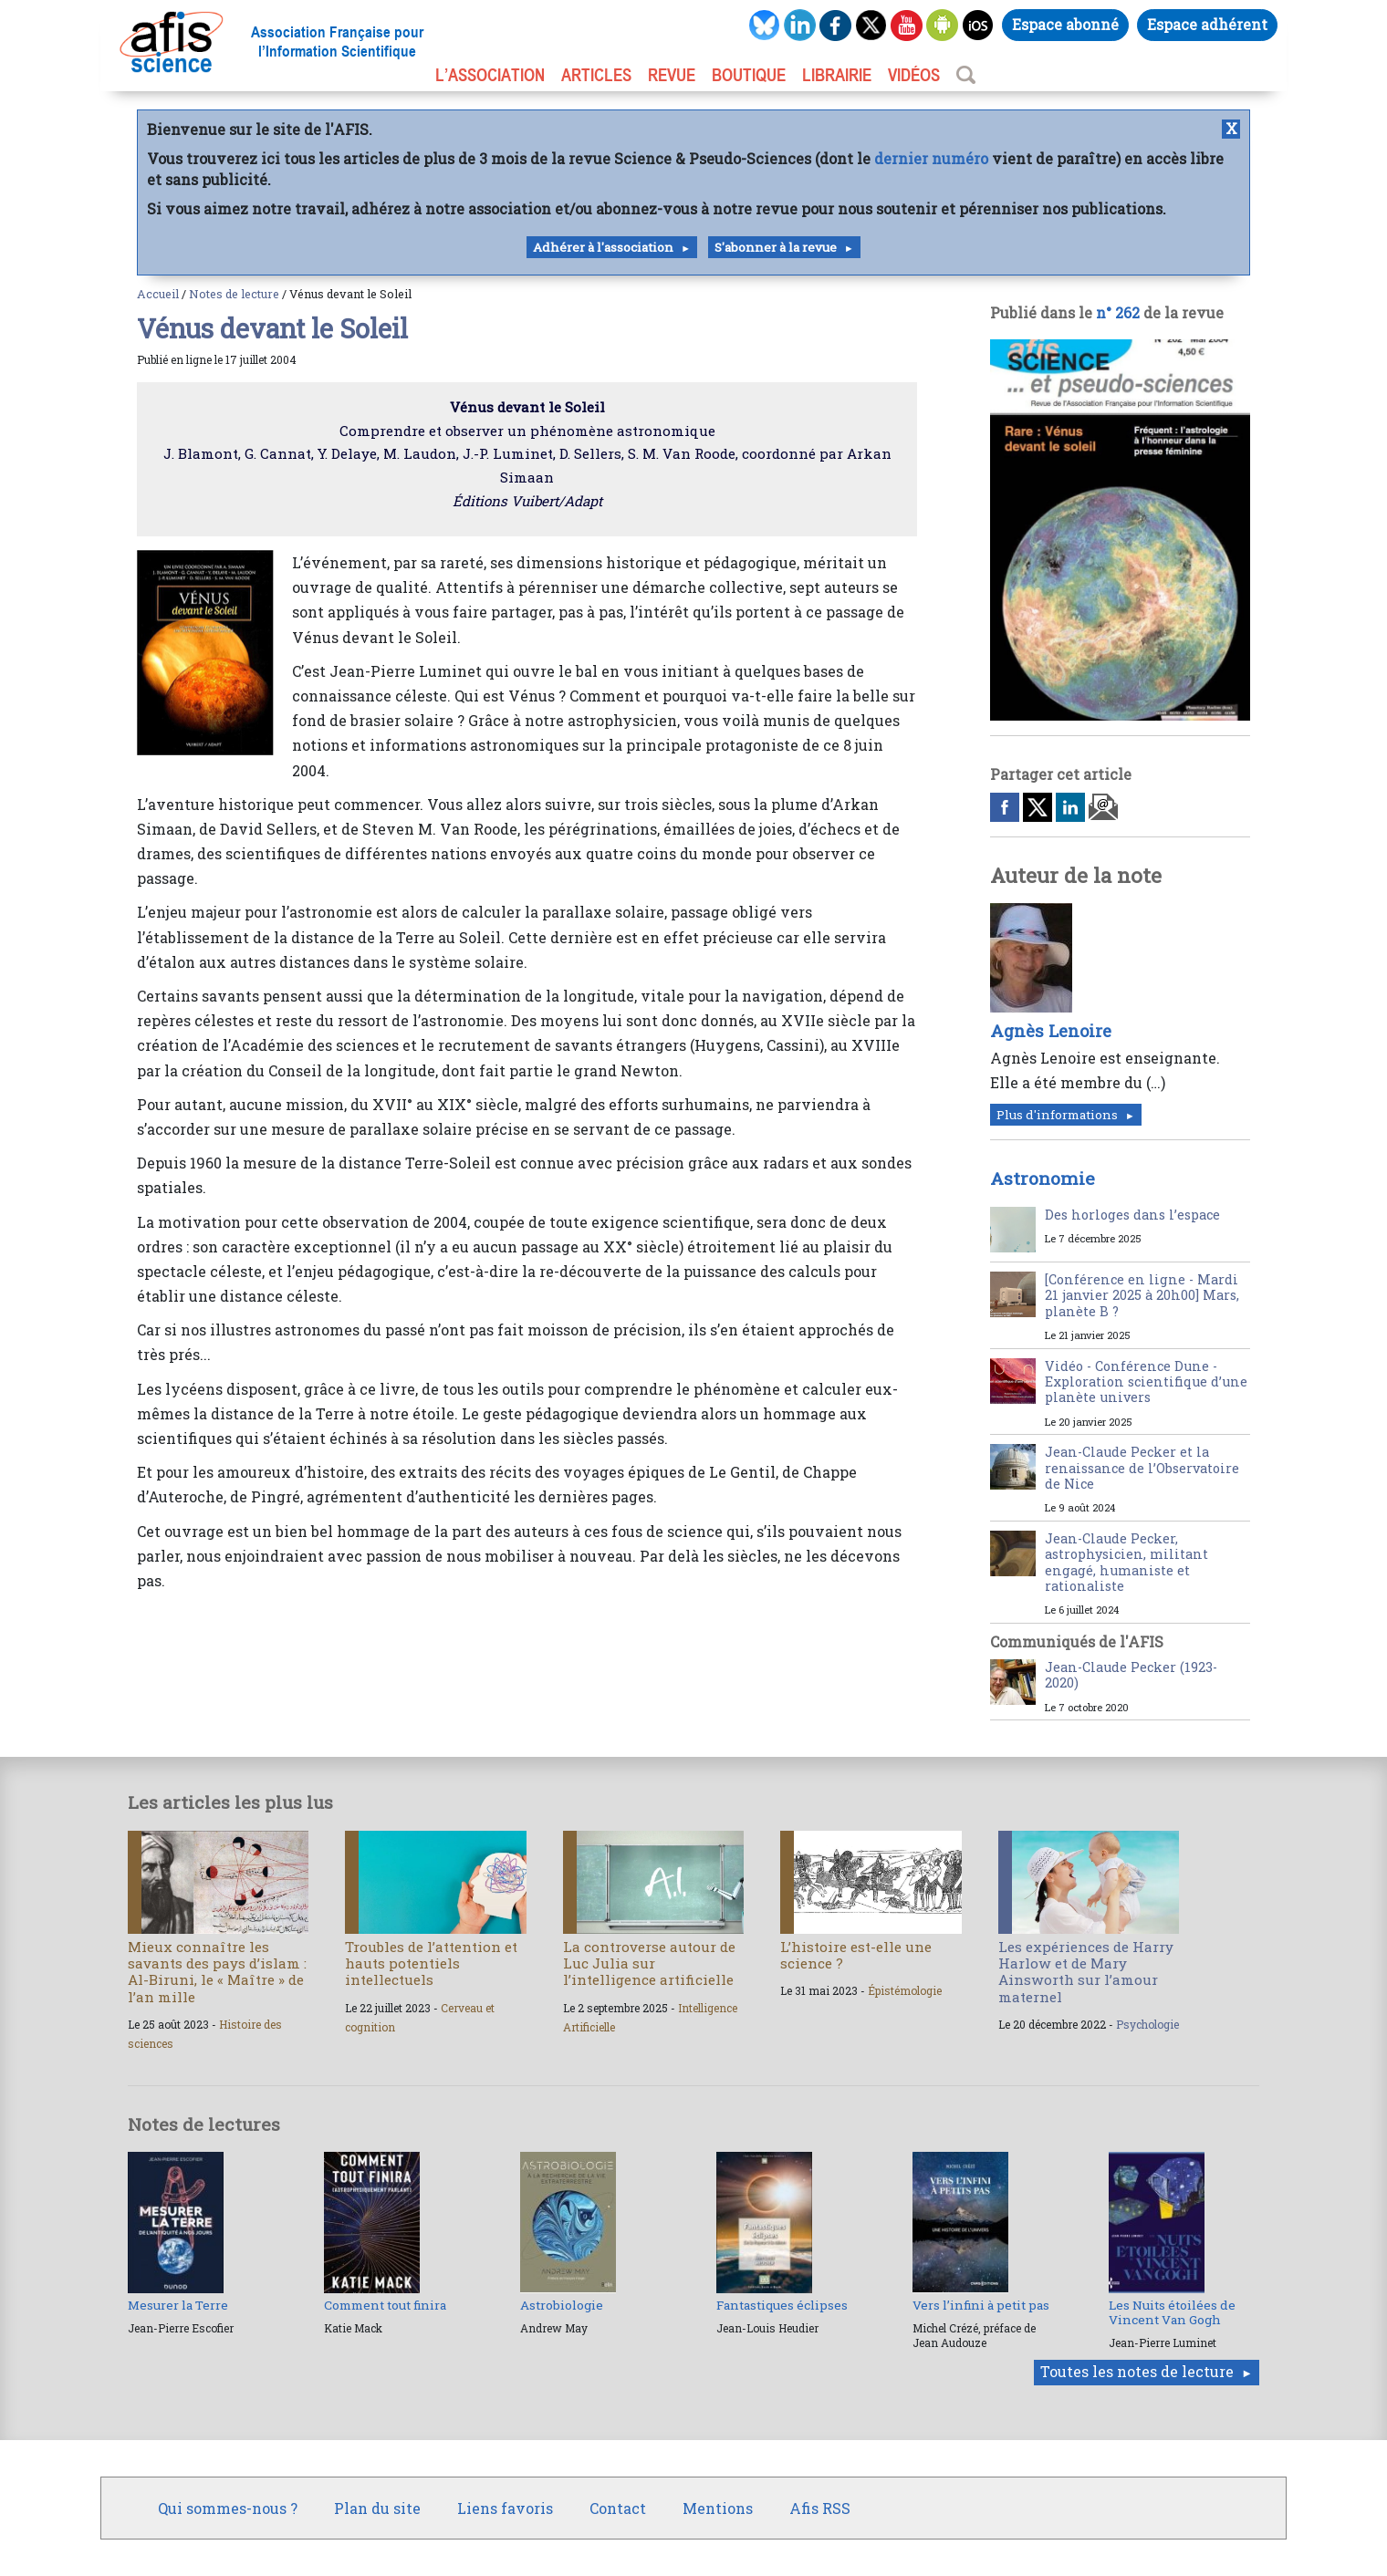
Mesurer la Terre (178, 2305)
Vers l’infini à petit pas (980, 2305)
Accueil (158, 293)
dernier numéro (931, 158)
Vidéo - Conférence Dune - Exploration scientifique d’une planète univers (1146, 1382)
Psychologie (1147, 2024)
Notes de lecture (234, 293)
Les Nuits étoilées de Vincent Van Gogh (1172, 2312)
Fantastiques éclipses (782, 2305)
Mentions (718, 2508)
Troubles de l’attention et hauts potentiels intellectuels (431, 1963)
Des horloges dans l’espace (1132, 1214)
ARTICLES (596, 75)
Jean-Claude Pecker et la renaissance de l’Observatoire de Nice (1142, 1467)
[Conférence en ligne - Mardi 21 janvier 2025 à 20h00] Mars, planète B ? (1142, 1295)
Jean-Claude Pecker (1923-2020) (1131, 1674)
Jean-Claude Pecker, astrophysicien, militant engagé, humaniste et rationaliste (1126, 1562)
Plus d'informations (1057, 1114)
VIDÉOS (914, 75)
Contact (617, 2508)
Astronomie (1042, 1178)
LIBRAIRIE (836, 75)
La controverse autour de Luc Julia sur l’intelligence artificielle (649, 1963)
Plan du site (377, 2508)
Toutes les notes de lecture (1137, 2371)
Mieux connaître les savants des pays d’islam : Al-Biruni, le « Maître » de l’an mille (217, 1971)
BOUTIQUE (749, 75)
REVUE (671, 75)
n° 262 (1118, 312)
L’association (490, 75)
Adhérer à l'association (603, 247)
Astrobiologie (561, 2305)
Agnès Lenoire (1050, 1031)
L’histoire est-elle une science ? (856, 1954)
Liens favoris (505, 2508)
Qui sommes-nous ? (227, 2508)
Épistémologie (905, 1990)
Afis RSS (819, 2508)
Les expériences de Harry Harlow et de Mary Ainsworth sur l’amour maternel (1085, 1971)
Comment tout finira (385, 2305)
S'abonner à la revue (775, 247)
